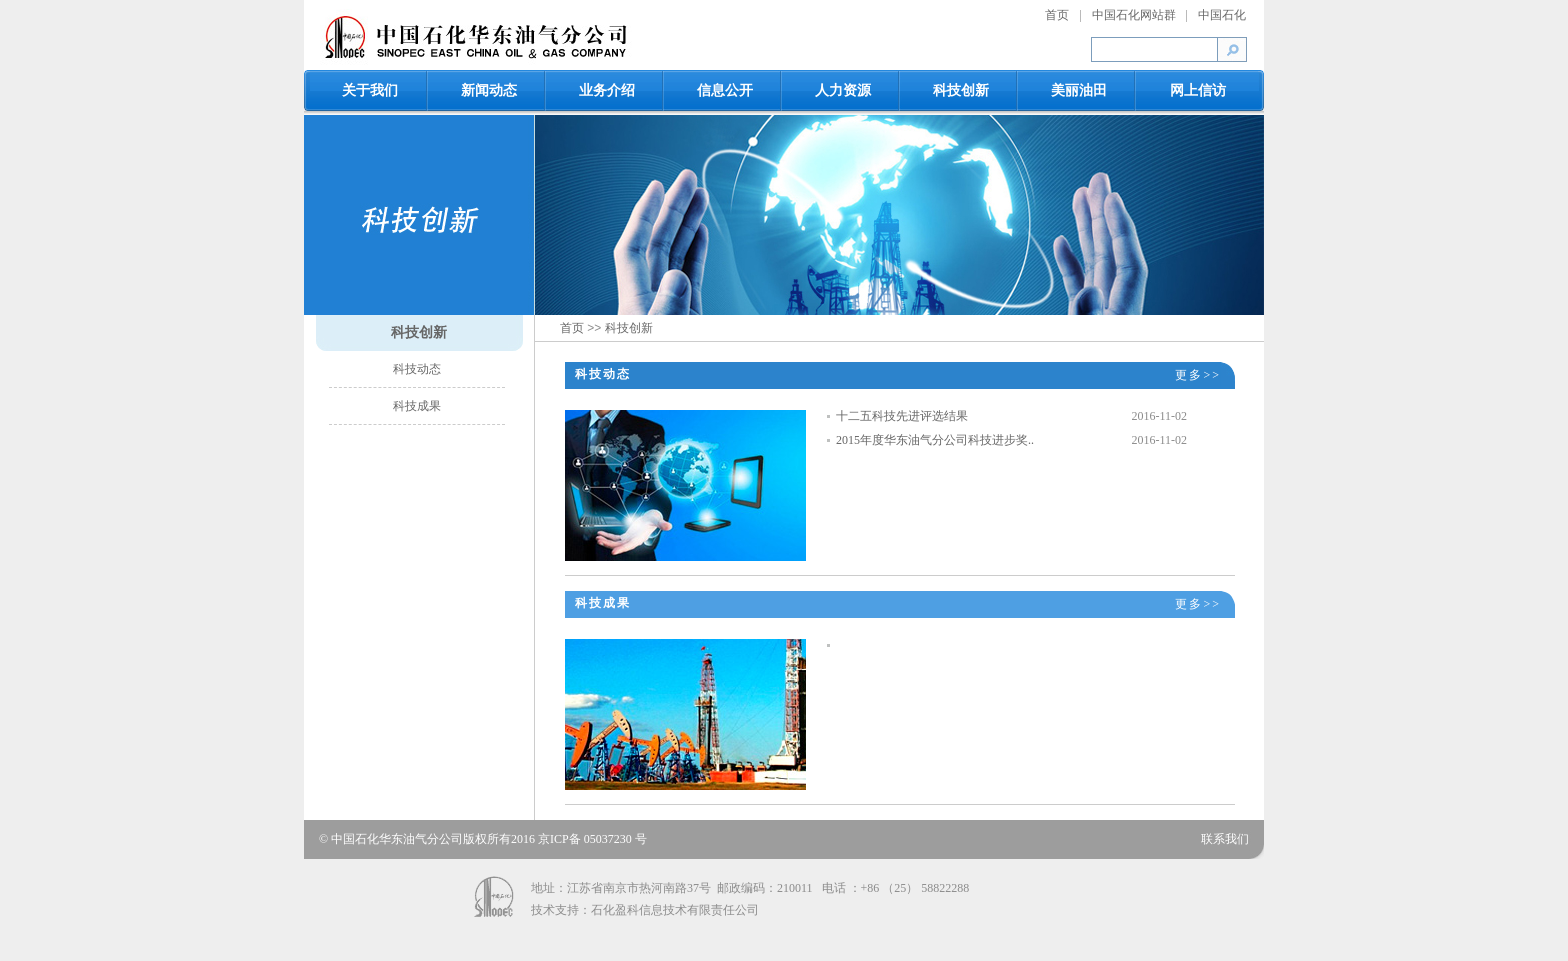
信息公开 (725, 90)
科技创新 (961, 90)
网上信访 (1198, 90)
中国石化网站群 (1134, 15)
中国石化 (1222, 15)
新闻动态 (489, 90)
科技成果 (417, 406)
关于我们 (370, 90)
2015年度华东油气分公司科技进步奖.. (935, 440)
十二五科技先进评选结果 (902, 416)
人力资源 (843, 90)
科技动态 (417, 369)
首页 (1057, 15)
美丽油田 (1079, 90)
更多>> (1198, 375)
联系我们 (1225, 839)
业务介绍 (607, 90)
